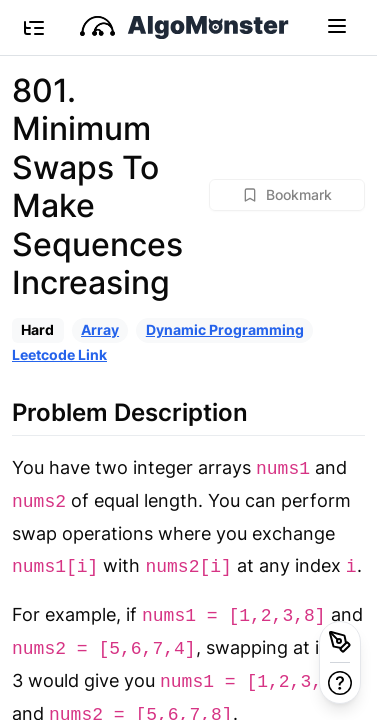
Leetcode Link (59, 354)
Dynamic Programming (225, 329)
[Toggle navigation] (337, 25)
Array (100, 329)
